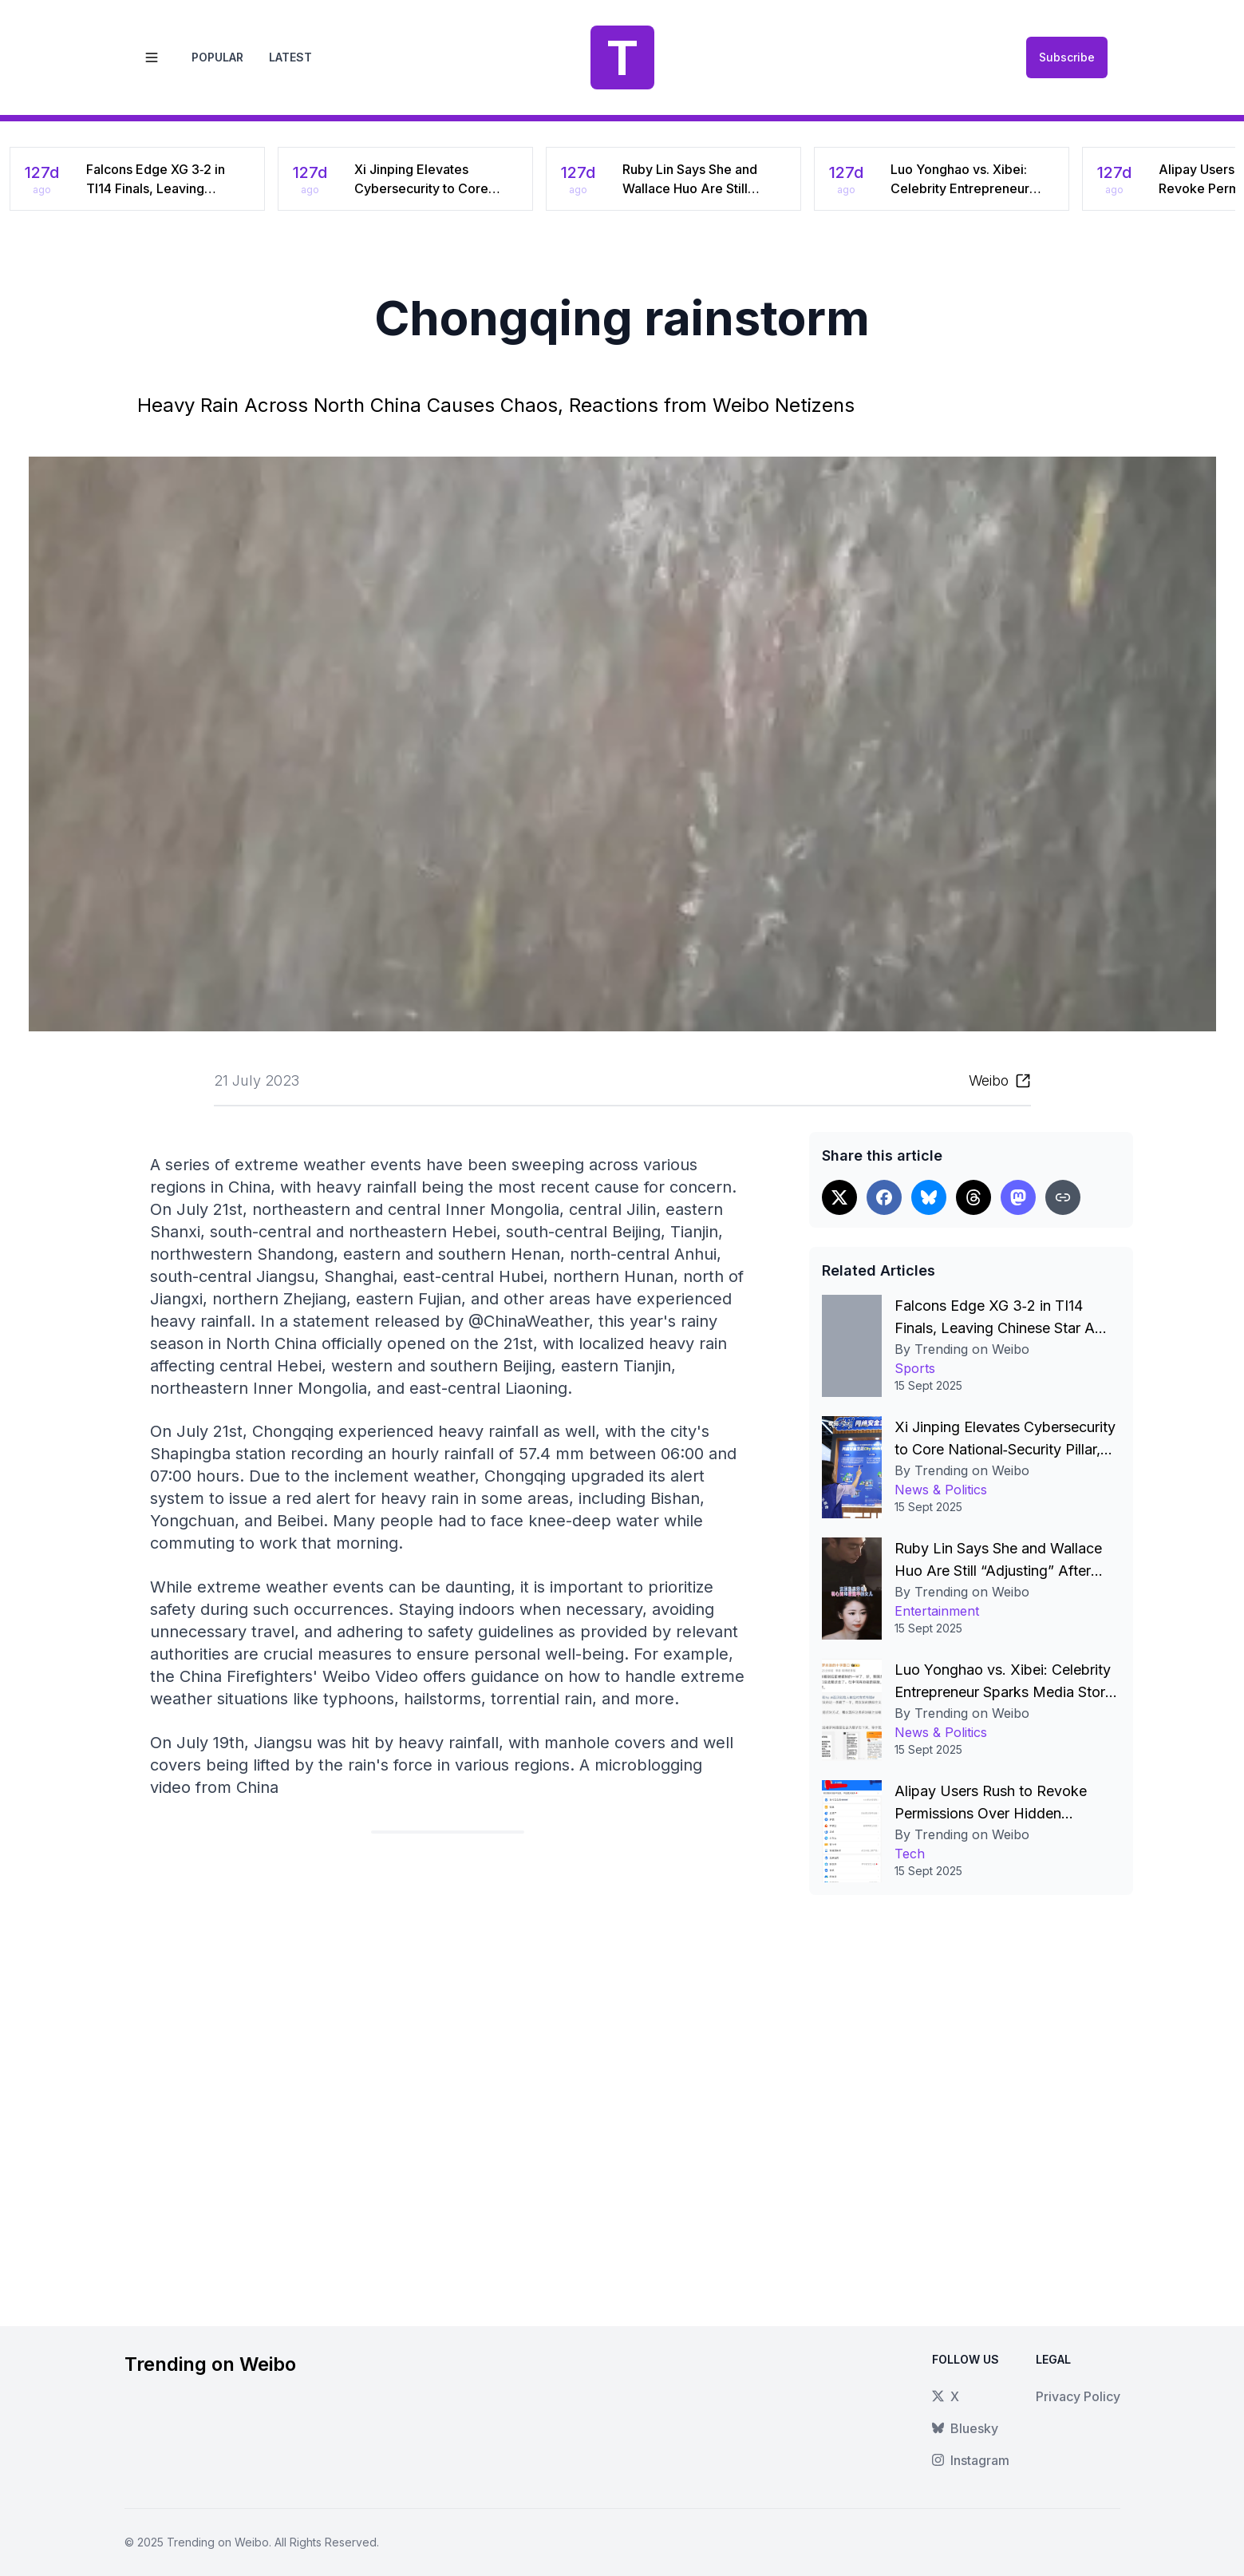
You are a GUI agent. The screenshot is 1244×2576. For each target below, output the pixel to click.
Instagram (970, 2460)
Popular (217, 57)
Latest (290, 57)
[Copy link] (1062, 1197)
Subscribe (1067, 57)
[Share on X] (839, 1197)
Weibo (989, 1080)
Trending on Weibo (218, 2542)
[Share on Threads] (973, 1197)
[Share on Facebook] (884, 1197)
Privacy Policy (1078, 2396)
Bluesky (965, 2428)
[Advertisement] (448, 2067)
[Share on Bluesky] (928, 1197)
